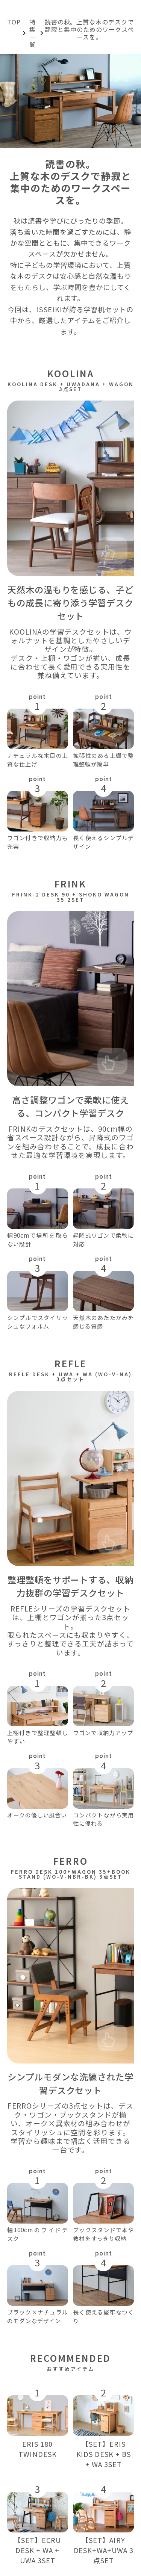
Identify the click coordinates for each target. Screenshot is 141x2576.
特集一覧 (32, 33)
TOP (14, 21)
